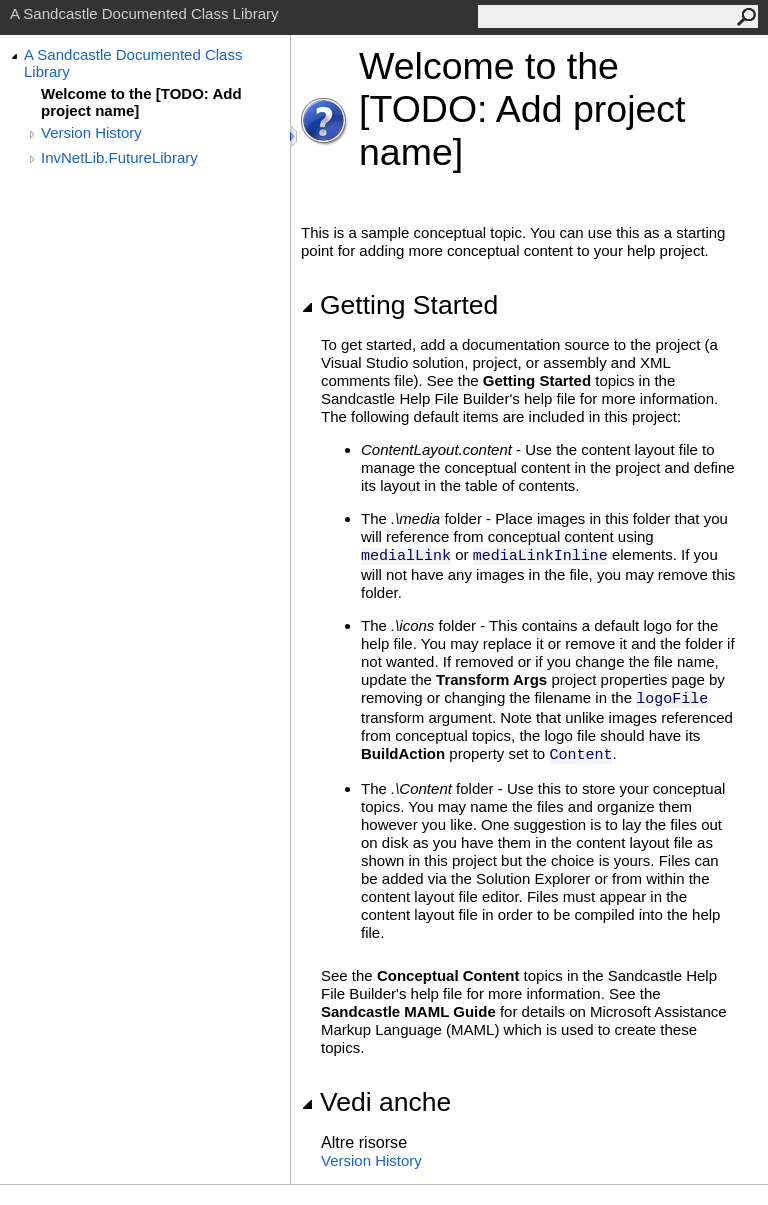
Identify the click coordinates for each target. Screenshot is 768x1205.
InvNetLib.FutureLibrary (119, 157)
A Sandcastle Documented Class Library (133, 63)
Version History (91, 132)
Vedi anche (376, 1102)
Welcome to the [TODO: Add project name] (141, 102)
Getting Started (399, 305)
